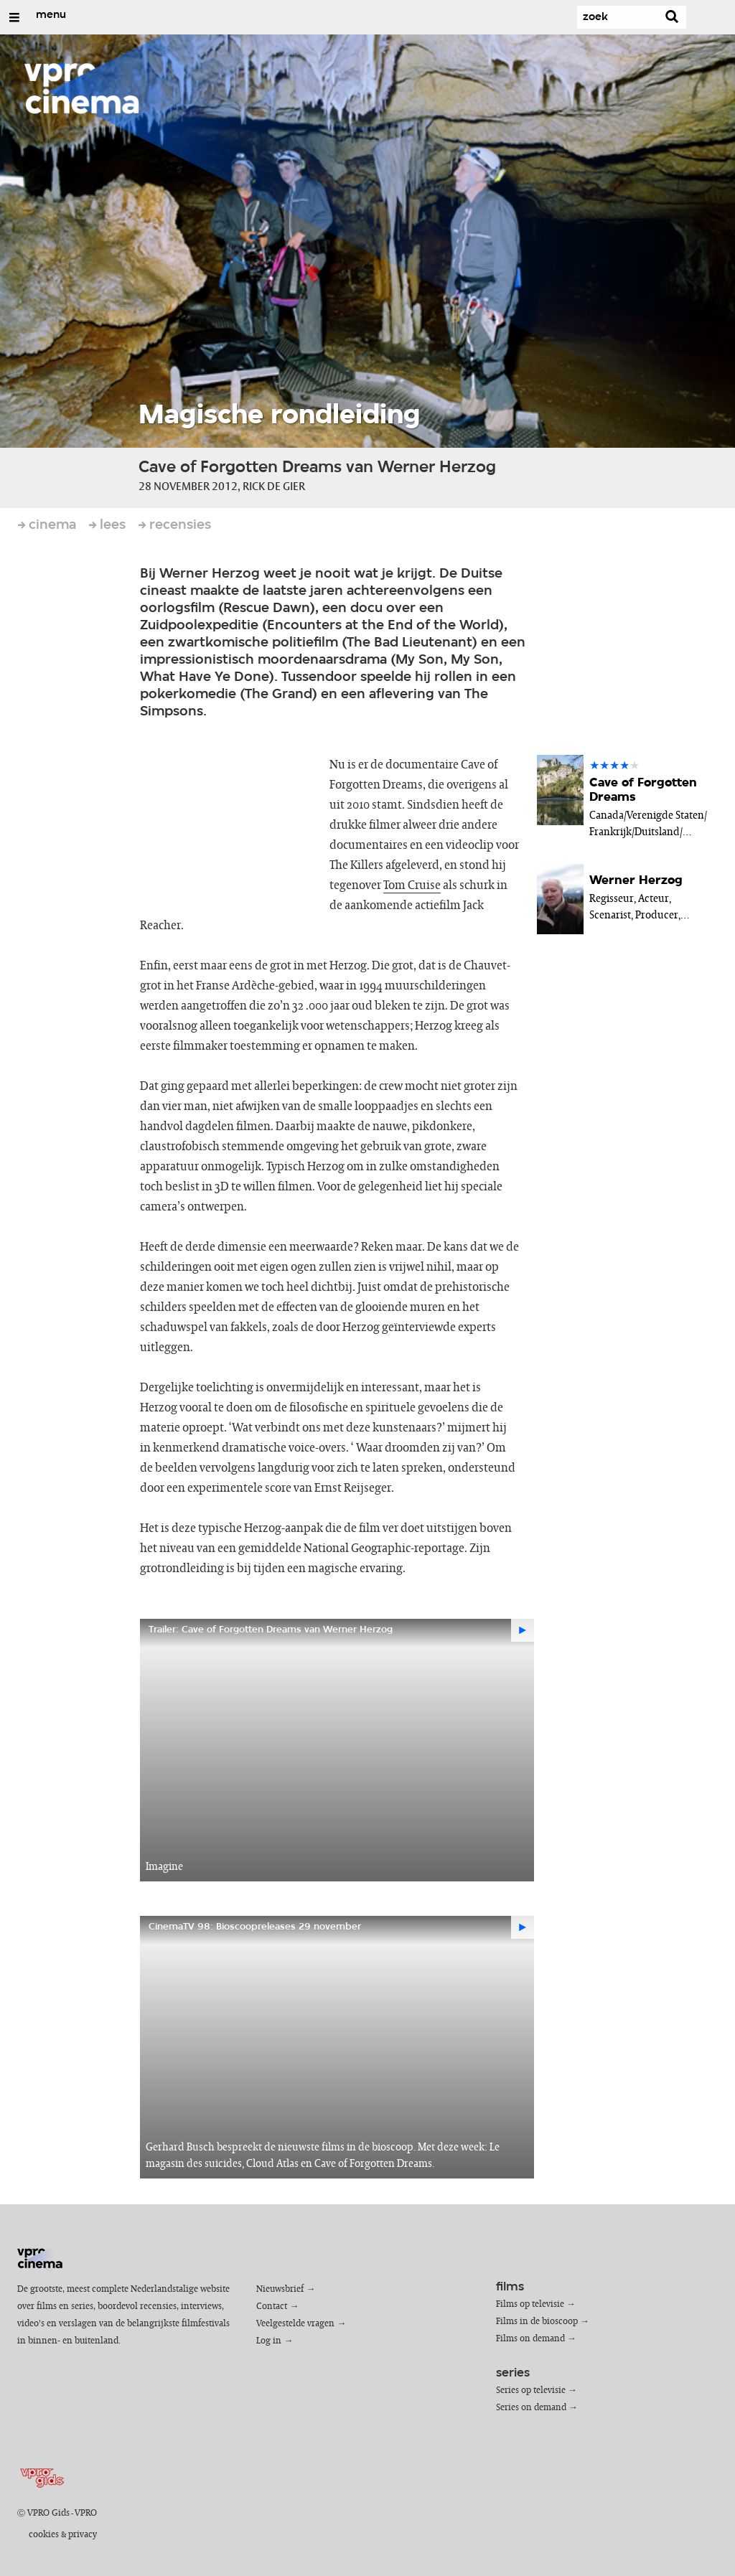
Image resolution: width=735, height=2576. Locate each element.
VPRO (86, 2513)
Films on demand (530, 2339)
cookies (44, 2535)
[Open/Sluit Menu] (14, 17)
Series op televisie (531, 2390)
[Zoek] (614, 17)
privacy (82, 2535)
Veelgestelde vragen (295, 2324)
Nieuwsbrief (280, 2289)
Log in (268, 2341)
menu (51, 15)
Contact (271, 2306)
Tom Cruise (412, 885)
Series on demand (531, 2408)
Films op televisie (530, 2304)
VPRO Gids (48, 2513)
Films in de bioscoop (537, 2322)
